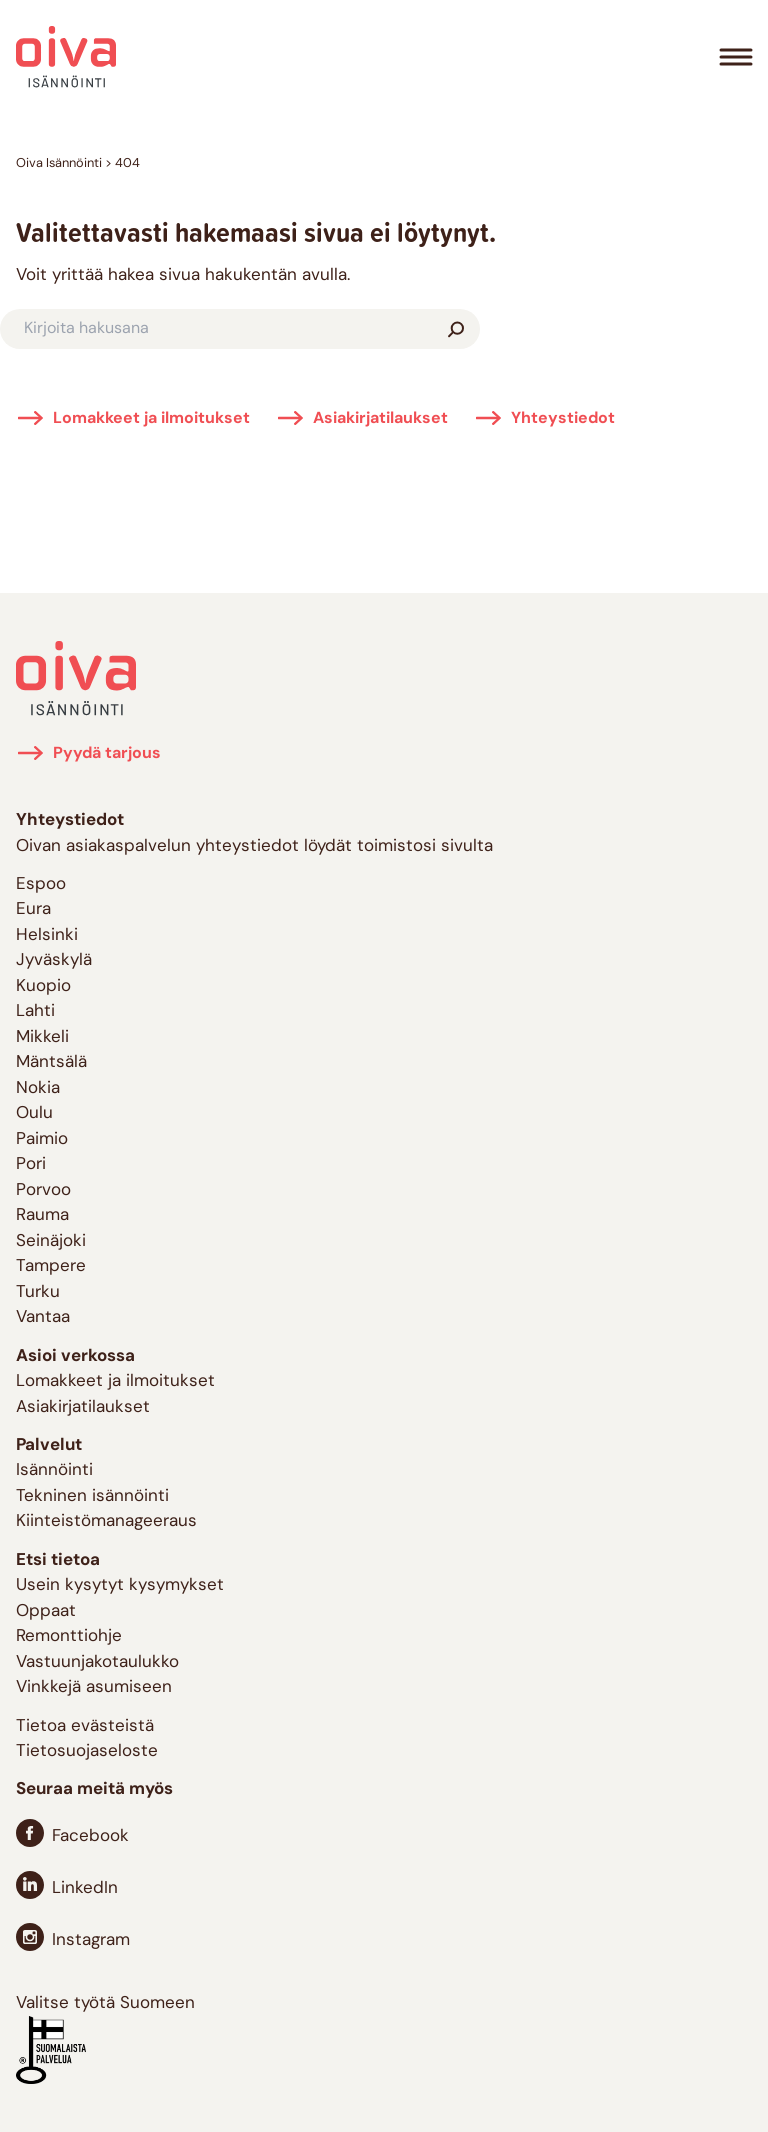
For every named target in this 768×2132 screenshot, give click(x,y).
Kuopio (43, 986)
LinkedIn (85, 1888)
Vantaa (43, 1317)
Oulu (34, 1113)
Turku (38, 1292)
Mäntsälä (51, 1062)
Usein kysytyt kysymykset (120, 1585)
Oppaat (46, 1611)
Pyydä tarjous (107, 754)
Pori (31, 1164)
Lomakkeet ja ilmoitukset (151, 419)
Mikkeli (42, 1037)
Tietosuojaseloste (87, 1751)
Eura (33, 909)
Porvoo (43, 1190)
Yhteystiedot (563, 419)
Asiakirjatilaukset (380, 419)
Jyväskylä (54, 960)
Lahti (35, 1011)
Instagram (91, 1940)
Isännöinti (54, 1470)
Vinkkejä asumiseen (94, 1687)
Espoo (41, 884)
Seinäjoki (51, 1241)
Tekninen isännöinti (92, 1496)
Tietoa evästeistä (85, 1726)
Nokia (38, 1088)
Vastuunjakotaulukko (97, 1662)
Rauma (42, 1215)
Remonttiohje (69, 1636)
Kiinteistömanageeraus (106, 1521)
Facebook (90, 1836)
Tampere (51, 1266)
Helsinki (47, 935)
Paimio (42, 1139)
